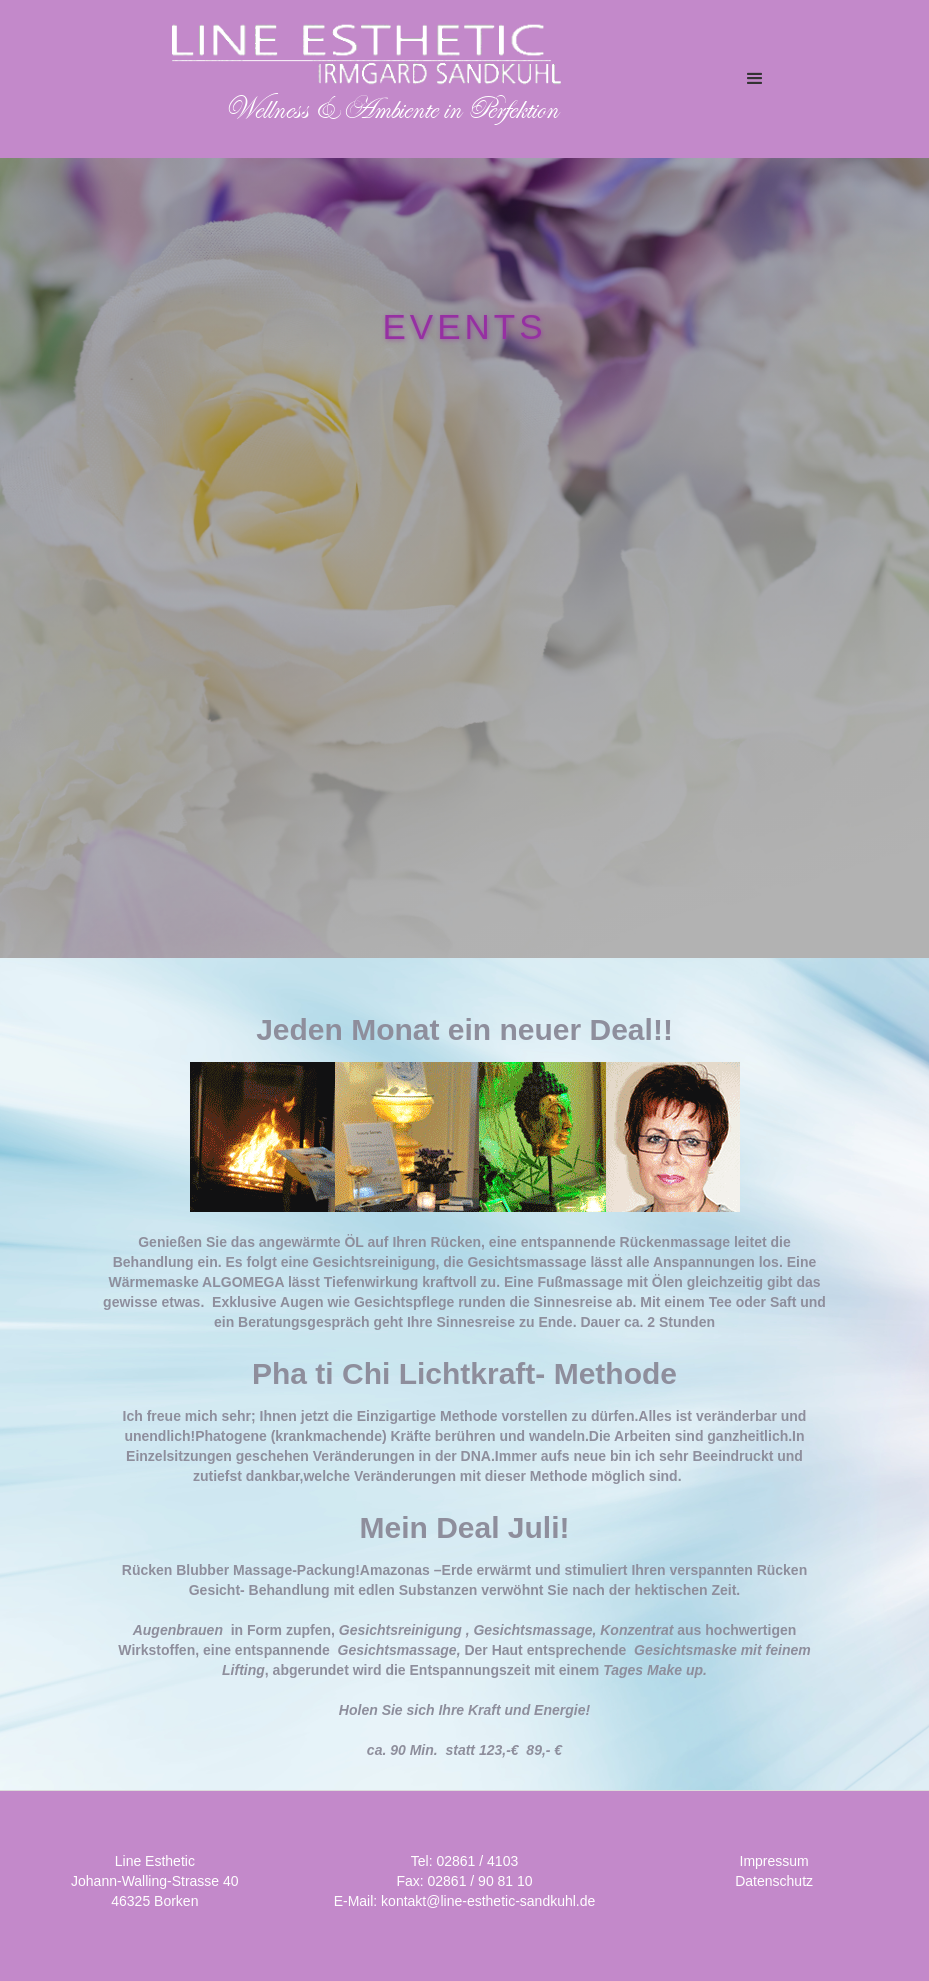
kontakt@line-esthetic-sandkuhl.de (488, 1901)
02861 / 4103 (477, 1861)
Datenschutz (774, 1881)
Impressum (774, 1861)
